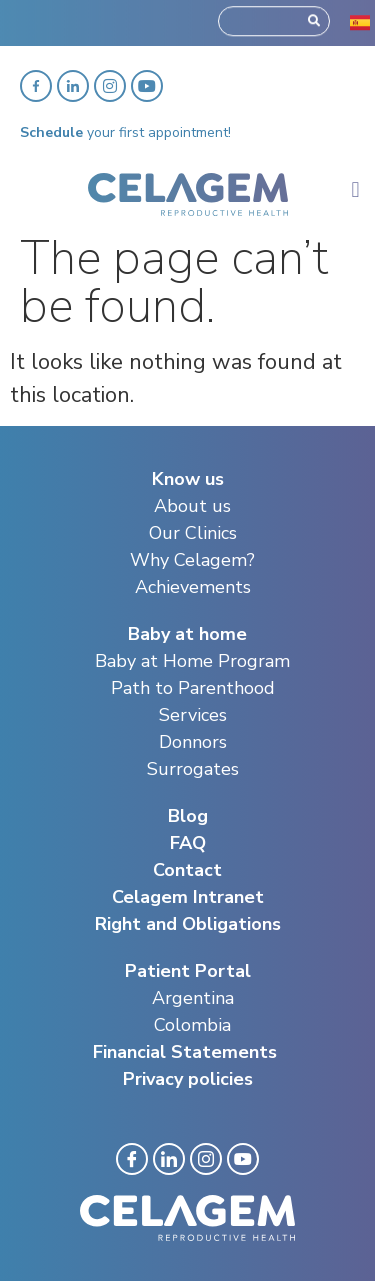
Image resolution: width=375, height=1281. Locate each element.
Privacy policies (188, 1079)
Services (193, 715)
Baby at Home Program (192, 661)
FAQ (188, 843)
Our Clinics (193, 533)
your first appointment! (125, 132)
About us (192, 506)
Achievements (193, 587)
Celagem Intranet (188, 897)
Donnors (193, 742)
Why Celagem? (192, 560)
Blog (188, 816)
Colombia (192, 1025)
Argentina (193, 998)
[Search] (314, 17)
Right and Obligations (188, 924)
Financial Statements (185, 1052)
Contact (187, 870)
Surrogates (193, 769)
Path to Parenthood (193, 688)
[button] (355, 189)
